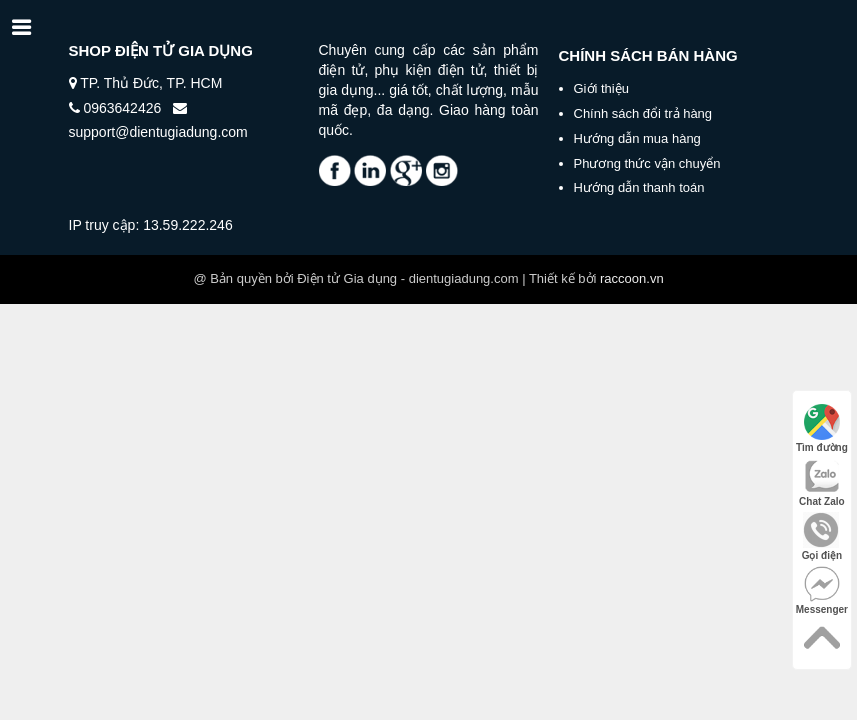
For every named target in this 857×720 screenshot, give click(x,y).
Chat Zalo (822, 482)
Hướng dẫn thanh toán (639, 187)
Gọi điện (822, 536)
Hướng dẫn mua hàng (637, 138)
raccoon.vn (632, 278)
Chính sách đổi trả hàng (643, 113)
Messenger (822, 590)
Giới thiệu (601, 88)
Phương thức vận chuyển (647, 163)
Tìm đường (822, 428)
